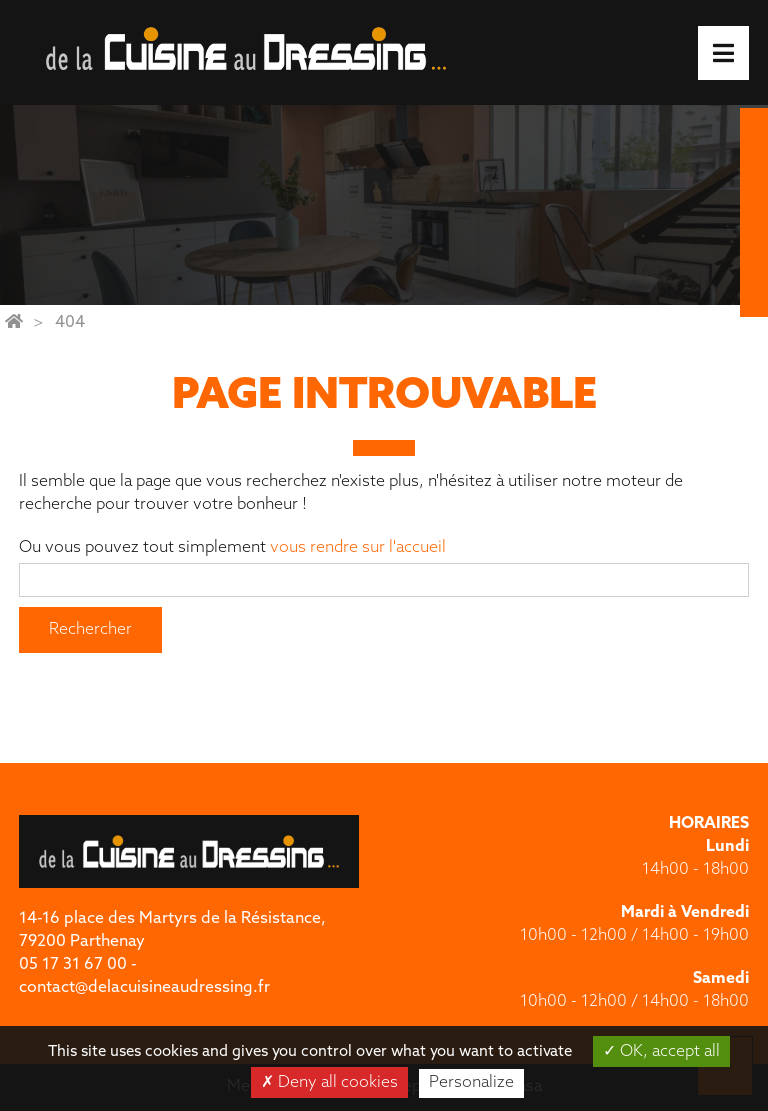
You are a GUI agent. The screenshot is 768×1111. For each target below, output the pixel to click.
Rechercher (90, 630)
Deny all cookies (329, 1082)
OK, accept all (661, 1051)
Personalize (471, 1083)
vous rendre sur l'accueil (358, 548)
